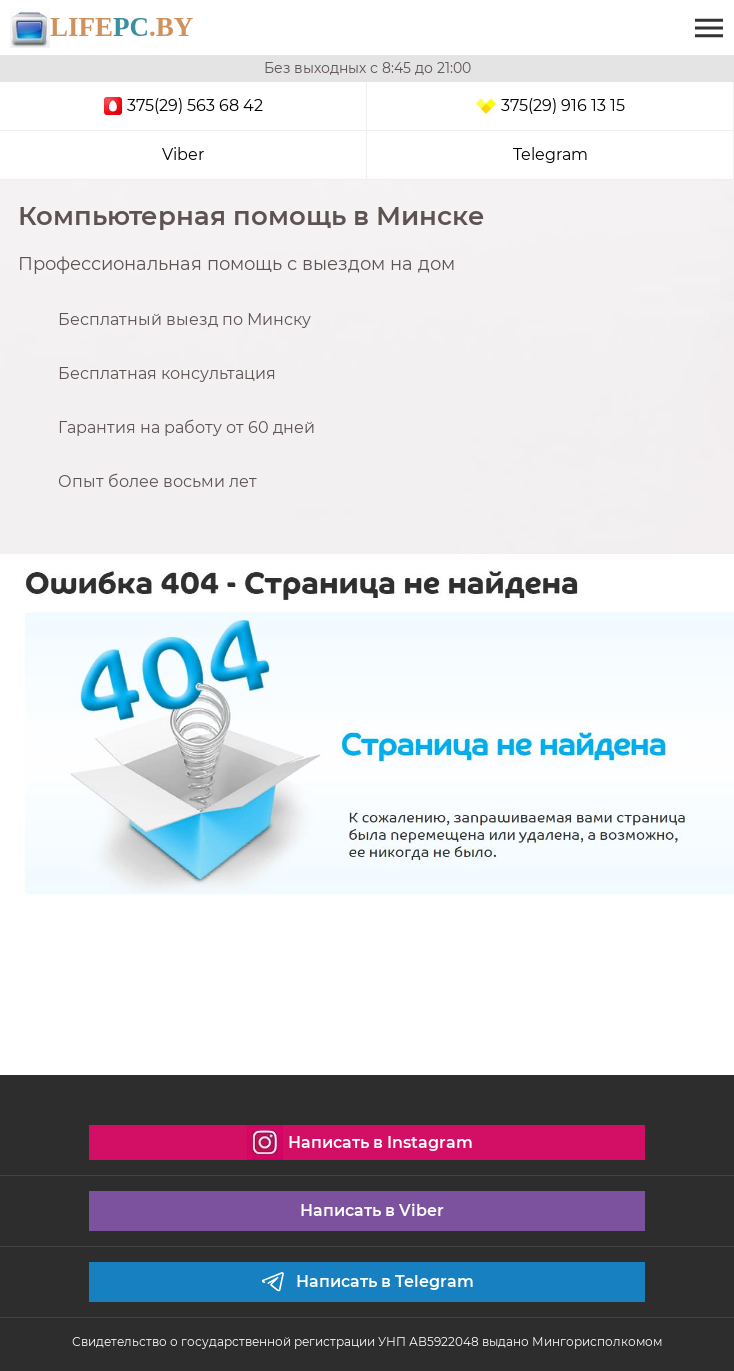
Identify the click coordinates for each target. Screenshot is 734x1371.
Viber (183, 154)
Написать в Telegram (367, 1282)
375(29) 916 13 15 (550, 106)
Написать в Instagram (360, 1142)
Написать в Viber (372, 1210)
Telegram (550, 154)
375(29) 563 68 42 (183, 105)
